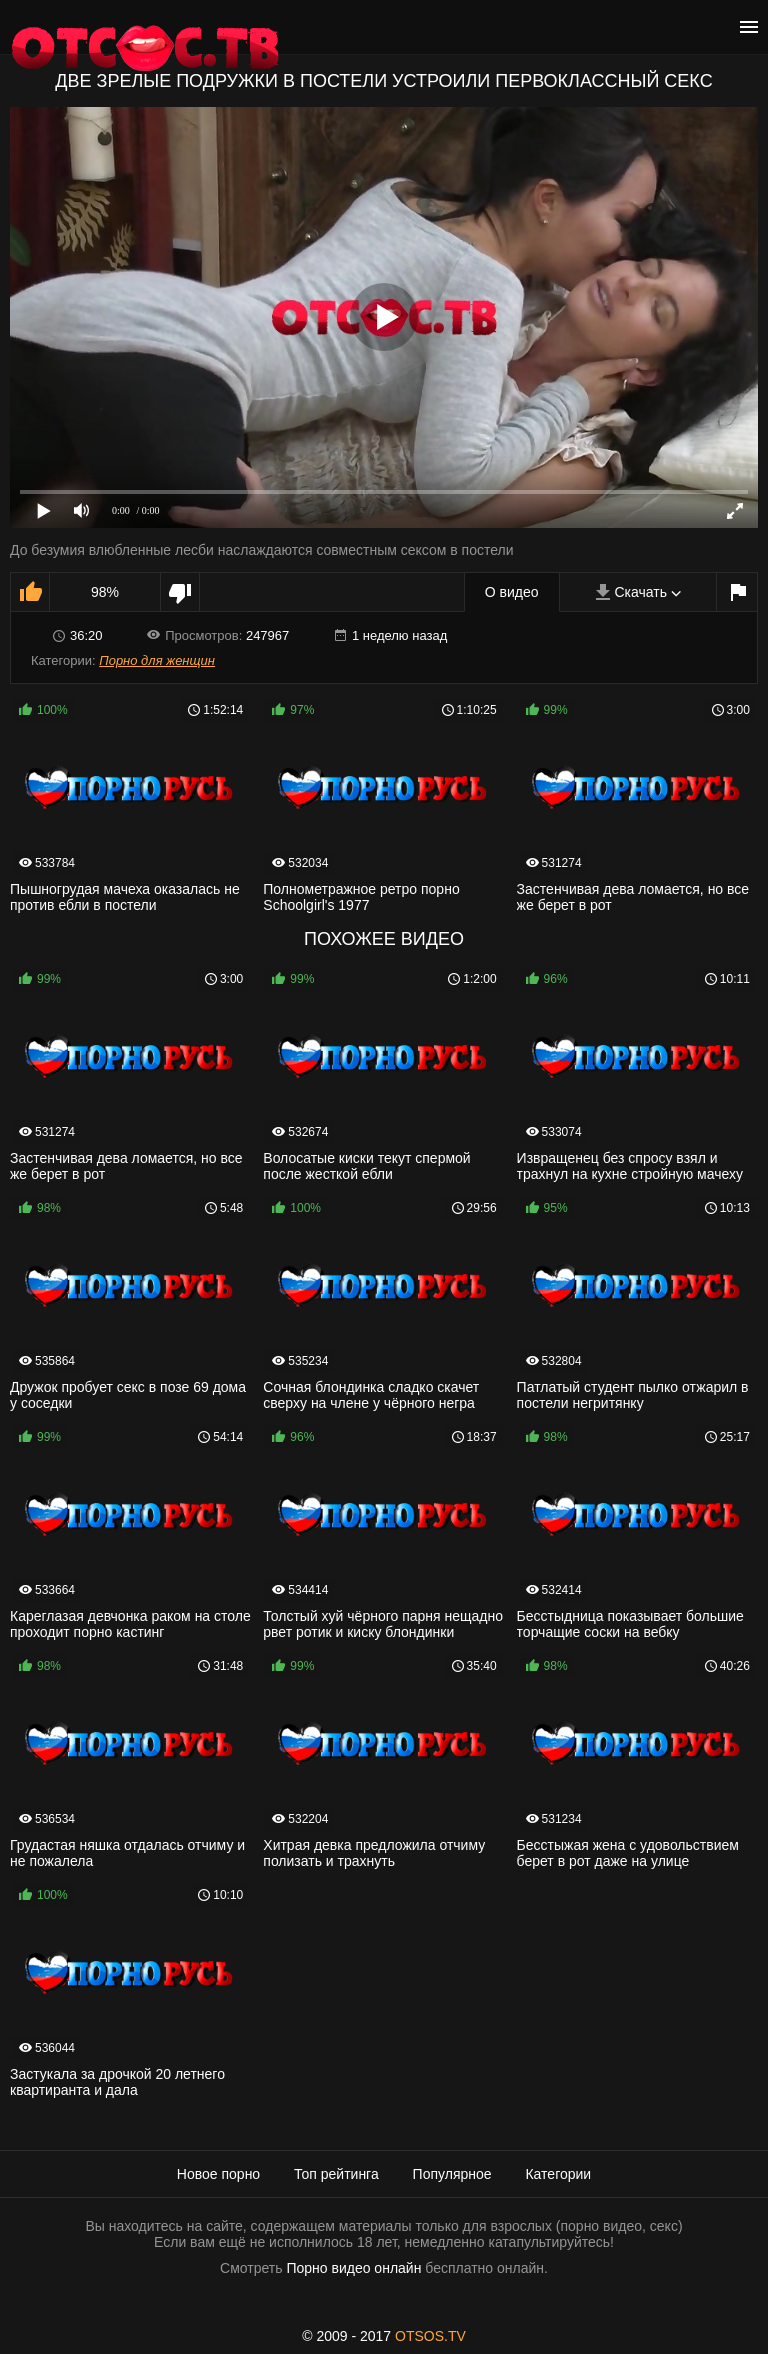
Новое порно (218, 2174)
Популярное (452, 2174)
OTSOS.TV (430, 2336)
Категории (558, 2174)
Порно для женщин (157, 660)
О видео (512, 592)
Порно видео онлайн (353, 2268)
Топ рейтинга (336, 2174)
